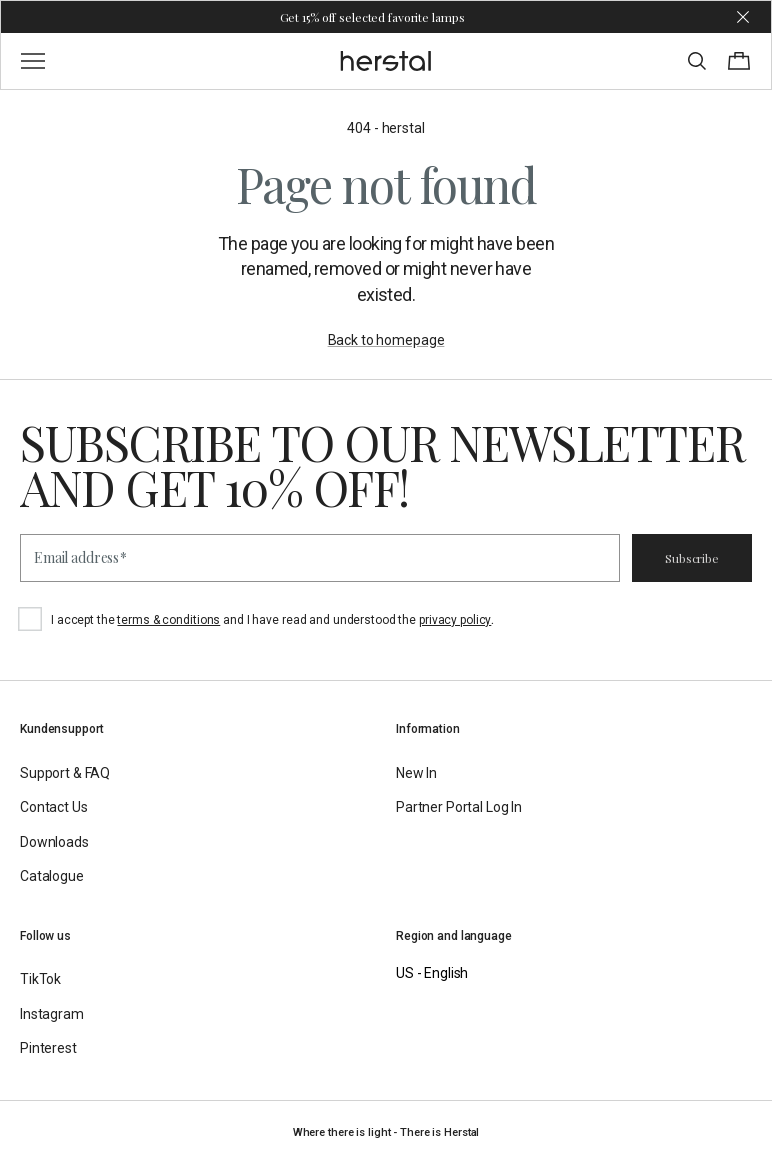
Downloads (54, 842)
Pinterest (48, 1048)
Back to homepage (386, 340)
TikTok (40, 979)
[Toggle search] (697, 61)
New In (416, 773)
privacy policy (455, 620)
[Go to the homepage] (386, 61)
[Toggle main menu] (33, 61)
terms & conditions (168, 620)
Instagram (52, 1014)
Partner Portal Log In (459, 807)
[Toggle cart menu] (739, 61)
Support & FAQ (65, 773)
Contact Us (54, 807)
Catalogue (52, 876)
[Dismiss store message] (743, 17)
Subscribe (692, 558)
